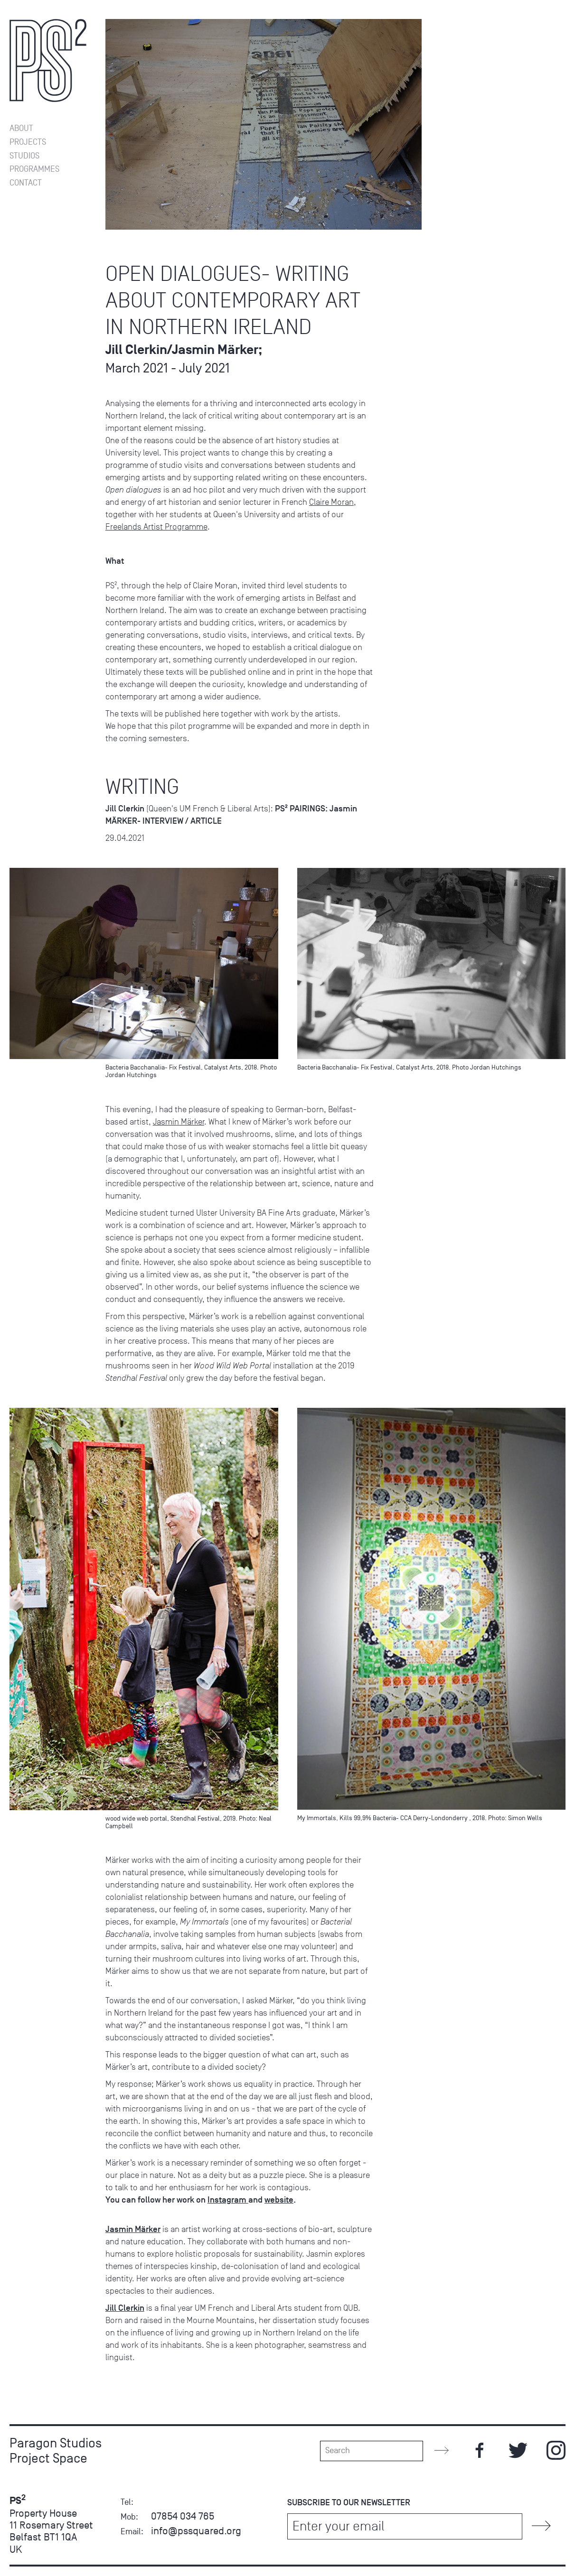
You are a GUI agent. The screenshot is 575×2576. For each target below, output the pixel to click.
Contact (25, 183)
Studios (24, 156)
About (21, 128)
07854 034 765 (182, 2516)
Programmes (34, 169)
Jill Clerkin (124, 2308)
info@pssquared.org (196, 2531)
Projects (27, 142)
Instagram (227, 2200)
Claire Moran (331, 502)
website (278, 2200)
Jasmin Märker (178, 1121)
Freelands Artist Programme (156, 526)
